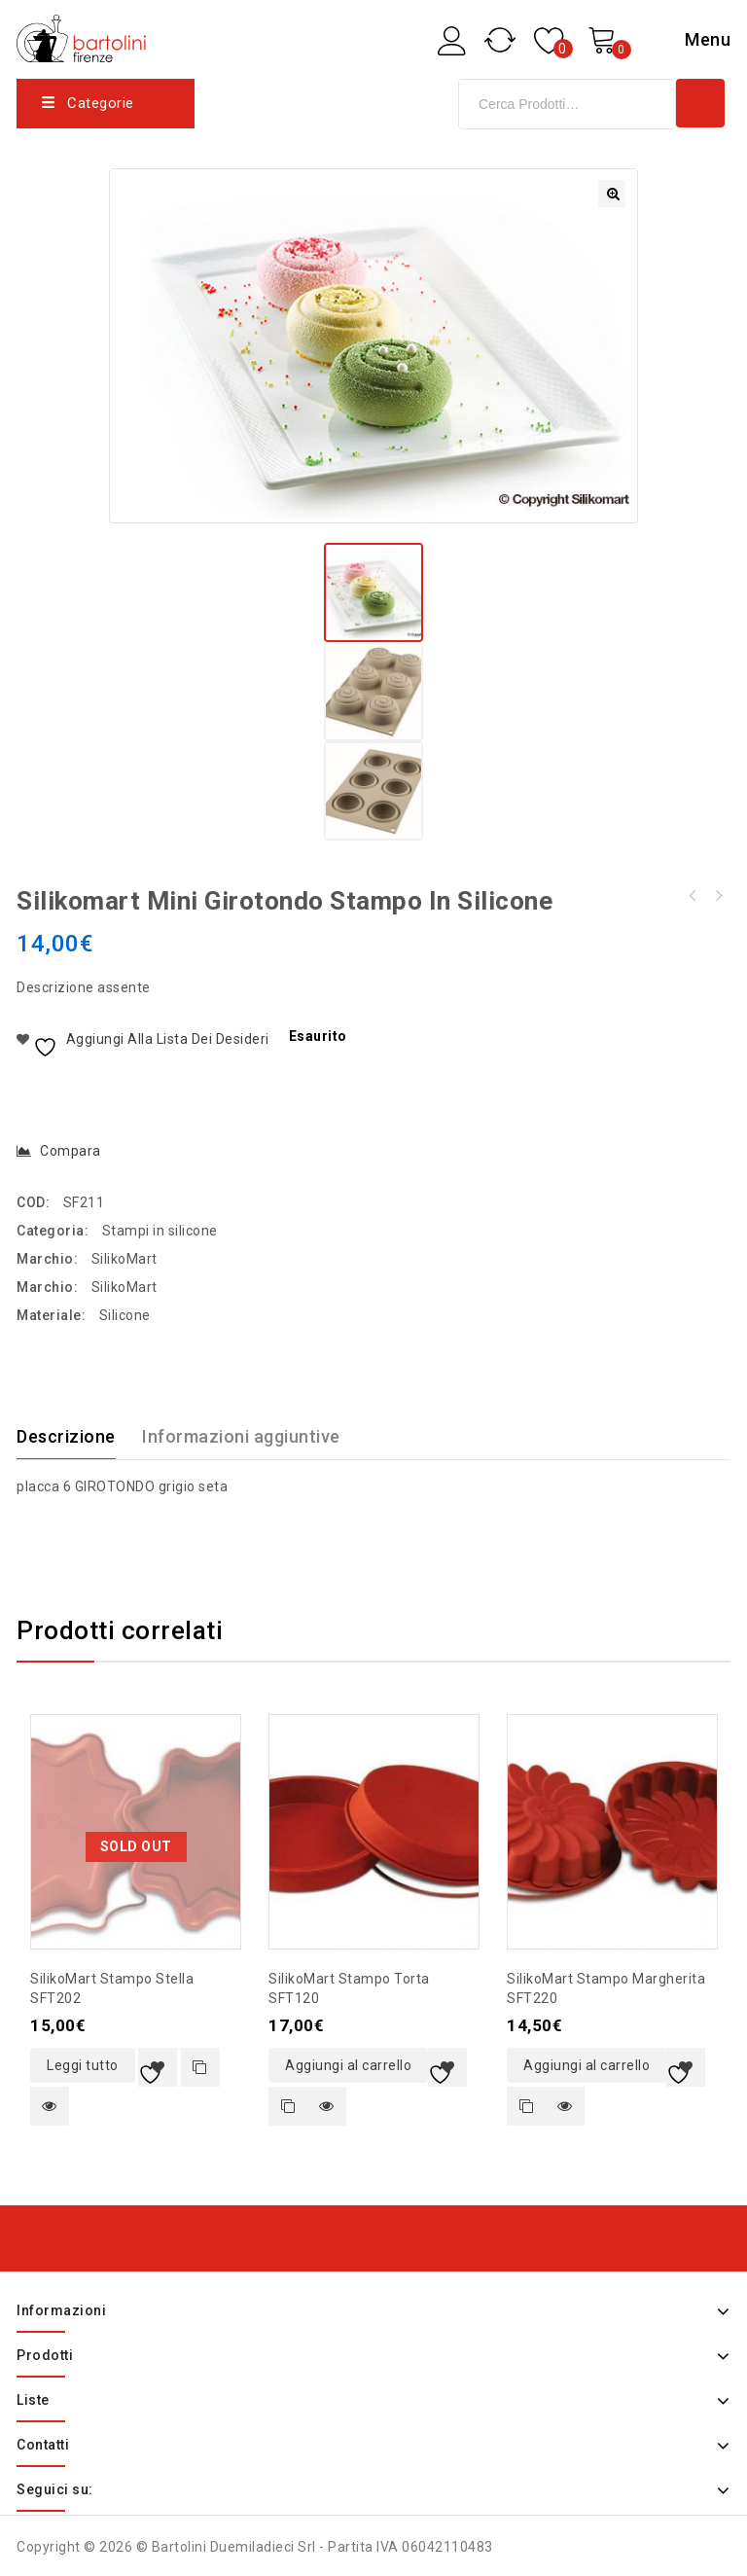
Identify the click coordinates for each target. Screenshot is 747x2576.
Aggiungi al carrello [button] (348, 2062)
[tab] (78, 1434)
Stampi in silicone (160, 1227)
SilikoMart (124, 1256)
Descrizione (66, 1433)
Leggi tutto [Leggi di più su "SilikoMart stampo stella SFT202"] (83, 2062)
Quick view (49, 2103)
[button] (611, 193)
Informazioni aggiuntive (241, 1433)
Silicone (125, 1312)
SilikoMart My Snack (718, 893)
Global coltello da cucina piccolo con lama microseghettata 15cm (692, 893)
